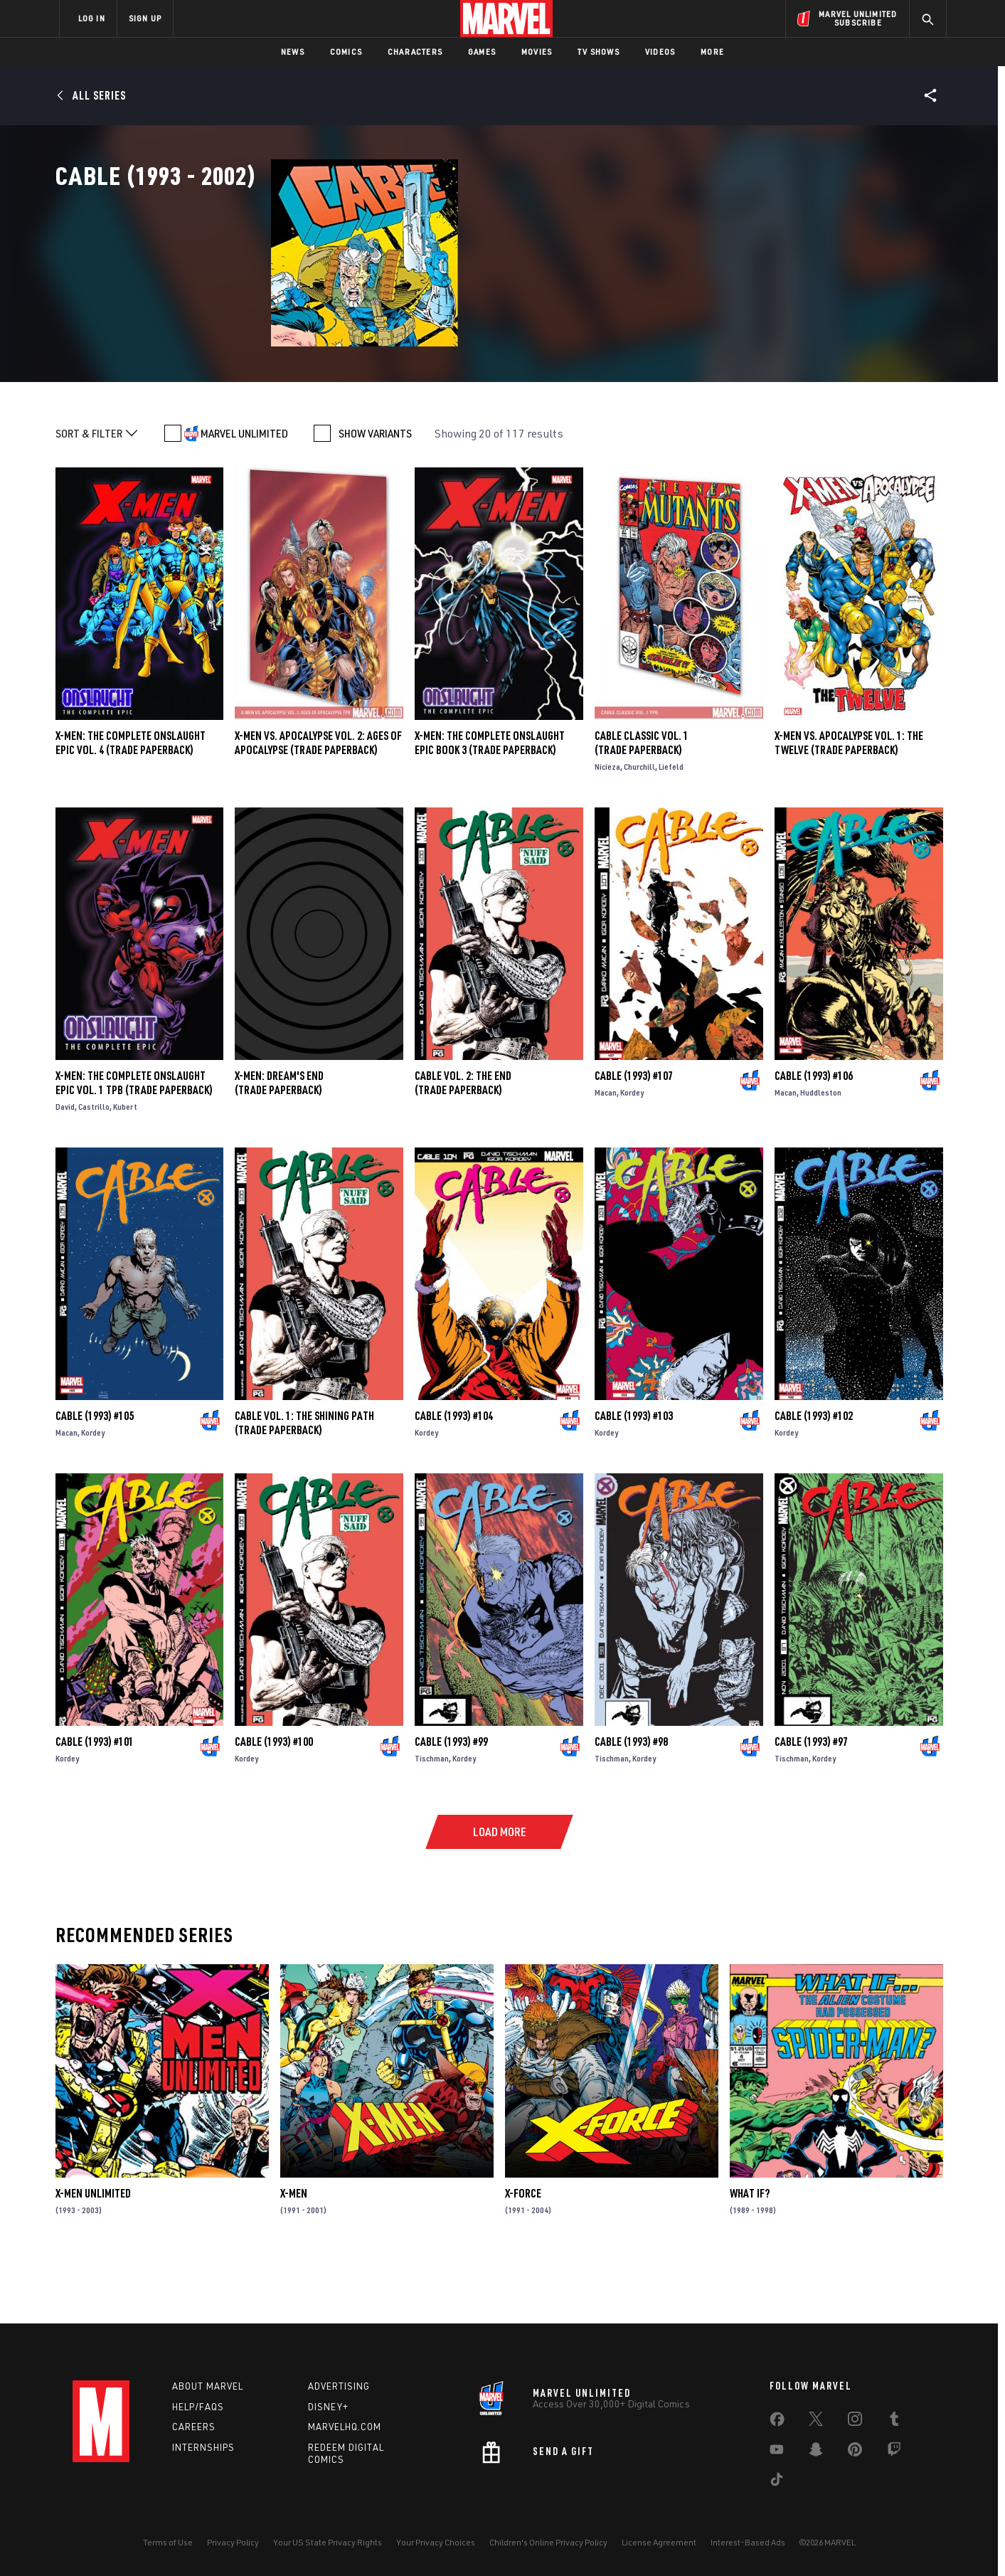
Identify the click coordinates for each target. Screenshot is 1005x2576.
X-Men (293, 2255)
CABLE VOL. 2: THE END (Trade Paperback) (463, 1144)
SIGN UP (145, 18)
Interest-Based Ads (748, 2542)
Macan (606, 1154)
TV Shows (599, 51)
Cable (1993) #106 (814, 1137)
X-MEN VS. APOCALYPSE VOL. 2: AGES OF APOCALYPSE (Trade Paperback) (318, 804)
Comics (346, 51)
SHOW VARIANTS (375, 495)
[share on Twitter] (816, 2422)
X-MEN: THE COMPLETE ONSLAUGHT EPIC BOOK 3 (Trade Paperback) (490, 804)
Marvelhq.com (344, 2426)
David (65, 1168)
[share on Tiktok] (777, 2482)
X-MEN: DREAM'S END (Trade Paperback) (279, 1144)
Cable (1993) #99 (451, 1803)
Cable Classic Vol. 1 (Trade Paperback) (641, 804)
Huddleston (820, 1154)
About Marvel (207, 2386)
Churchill (639, 828)
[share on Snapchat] (816, 2452)
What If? (750, 2255)
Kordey (632, 1154)
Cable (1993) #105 (94, 1477)
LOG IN (91, 18)
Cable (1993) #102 (814, 1477)
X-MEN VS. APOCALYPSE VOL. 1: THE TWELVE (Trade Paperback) (849, 804)
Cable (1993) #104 (454, 1477)
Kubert (125, 1168)
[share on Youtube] (777, 2452)
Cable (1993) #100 (274, 1803)
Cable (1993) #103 (634, 1477)
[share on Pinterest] (855, 2452)
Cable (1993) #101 (94, 1803)
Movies (536, 51)
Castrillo (94, 1168)
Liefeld (671, 828)
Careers (194, 2426)
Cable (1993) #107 (634, 1137)
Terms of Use (168, 2542)
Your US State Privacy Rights (327, 2542)
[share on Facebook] (777, 2422)
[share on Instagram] (855, 2422)
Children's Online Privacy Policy (548, 2542)
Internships (203, 2447)
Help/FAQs (198, 2406)
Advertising (339, 2386)
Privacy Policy (233, 2542)
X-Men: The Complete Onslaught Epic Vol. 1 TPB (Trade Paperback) (134, 1144)
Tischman (432, 1820)
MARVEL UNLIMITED (244, 495)
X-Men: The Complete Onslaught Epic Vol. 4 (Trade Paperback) (130, 804)
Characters (415, 51)
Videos (660, 51)
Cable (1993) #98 (631, 1803)
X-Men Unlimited (93, 2255)
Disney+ (328, 2406)
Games (482, 51)
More (712, 51)
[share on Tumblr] (894, 2422)
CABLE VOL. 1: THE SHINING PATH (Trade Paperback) (304, 1484)
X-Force (523, 2255)
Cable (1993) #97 (811, 1803)
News (292, 51)
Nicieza (607, 828)
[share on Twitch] (894, 2452)
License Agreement (659, 2542)
